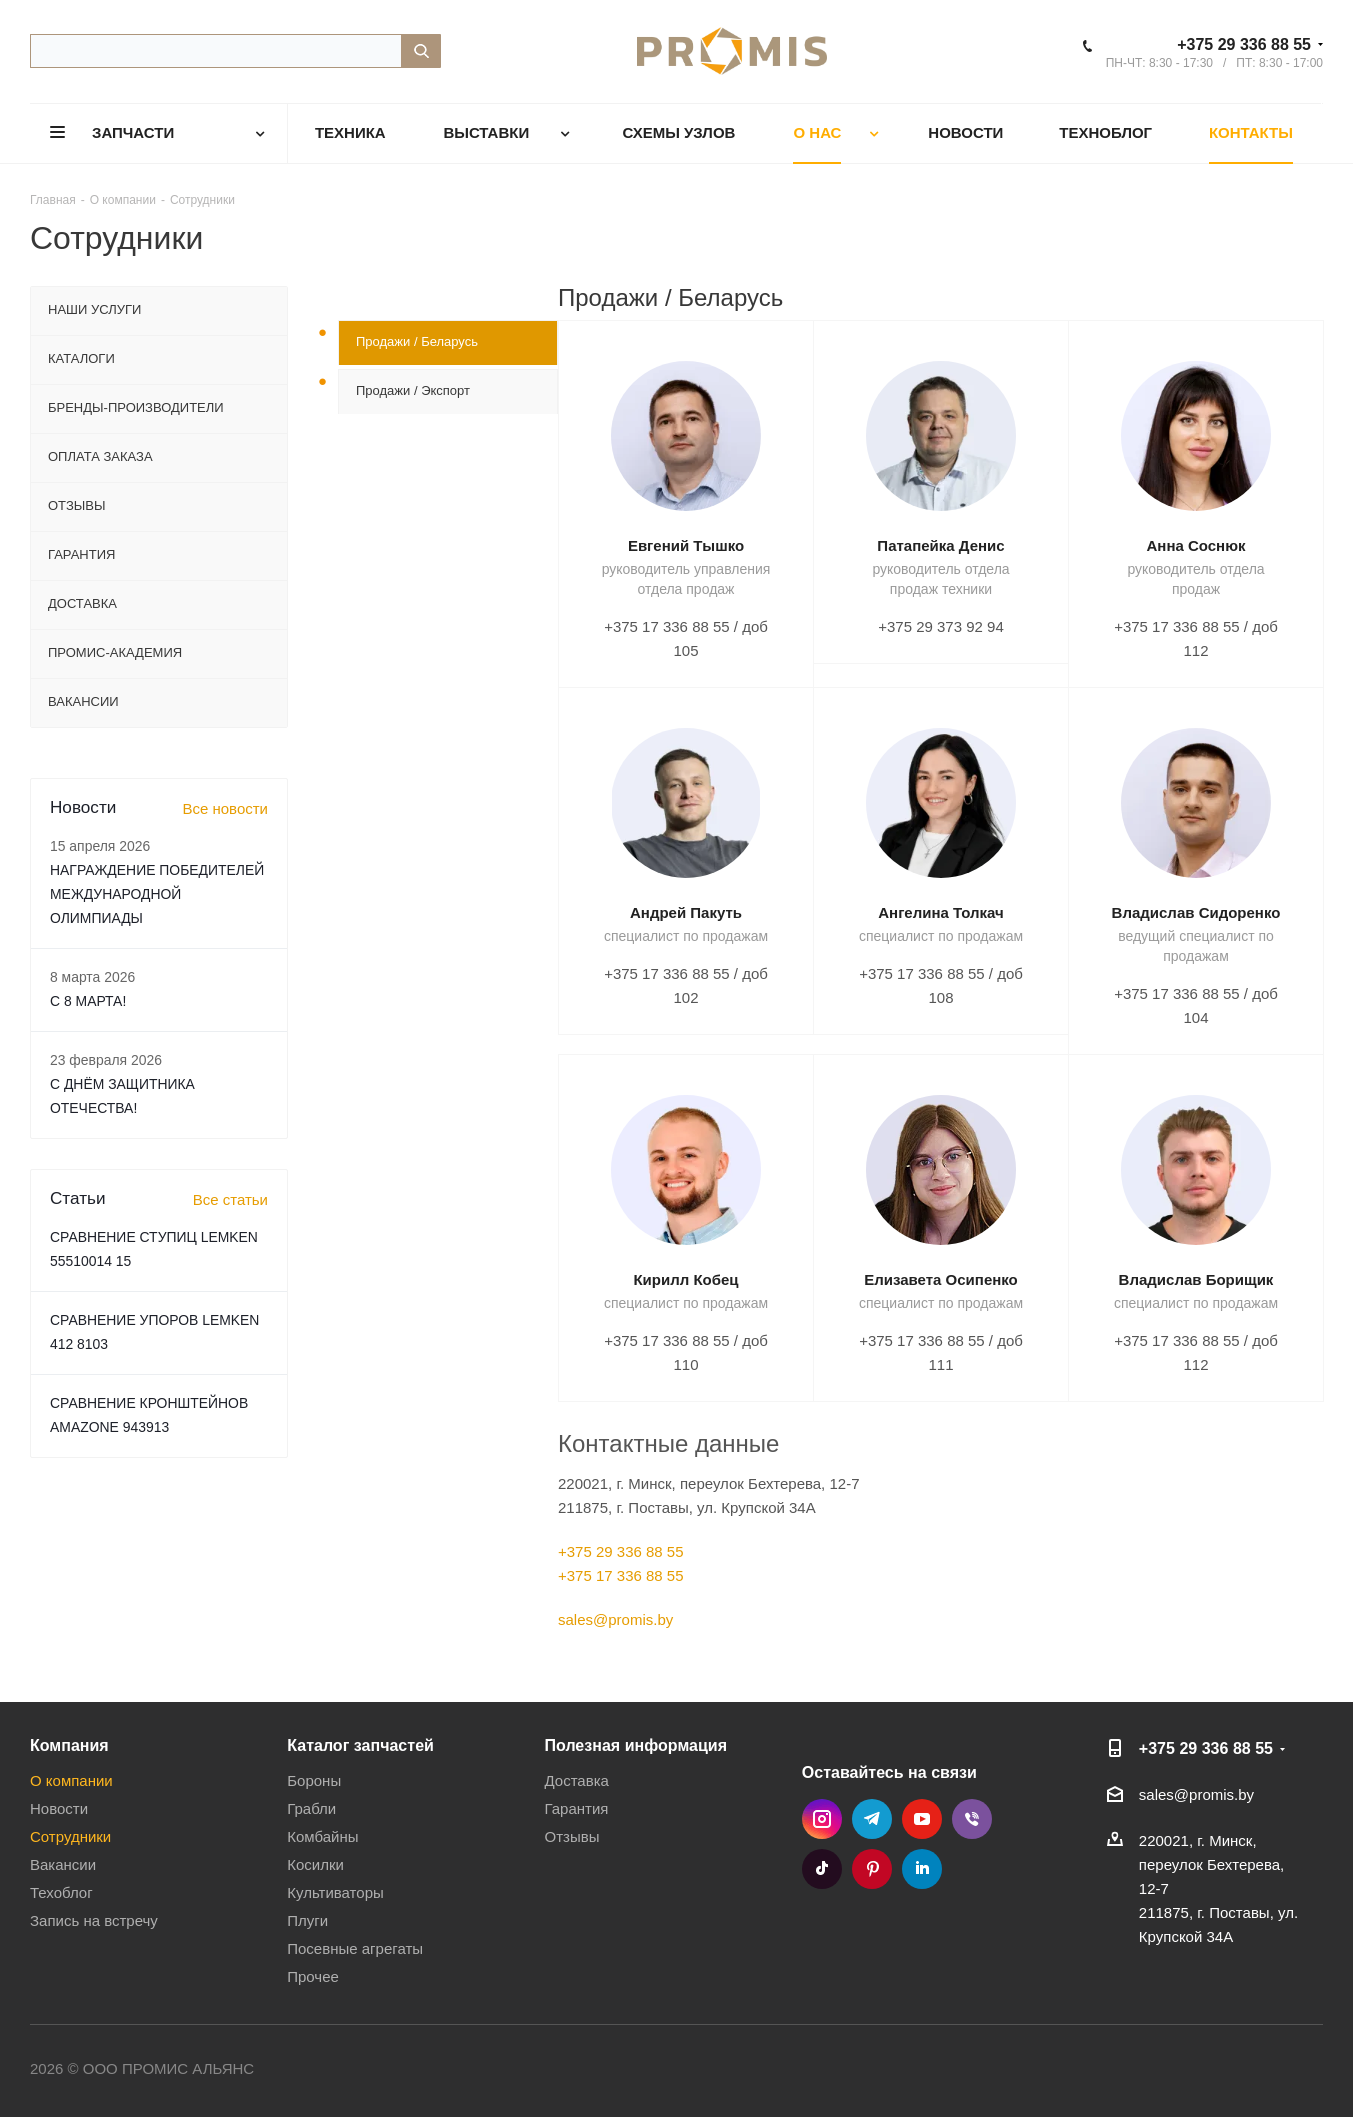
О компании (71, 1780)
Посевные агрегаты (355, 1948)
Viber (972, 1819)
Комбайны (322, 1836)
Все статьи (230, 1199)
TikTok (822, 1869)
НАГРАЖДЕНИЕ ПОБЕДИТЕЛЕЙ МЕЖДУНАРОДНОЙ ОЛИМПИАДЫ (157, 894)
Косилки (315, 1864)
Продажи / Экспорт (413, 390)
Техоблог (61, 1892)
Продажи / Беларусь (417, 341)
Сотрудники (70, 1836)
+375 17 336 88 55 (621, 1575)
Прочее (313, 1976)
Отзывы (571, 1836)
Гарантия (576, 1808)
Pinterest (872, 1869)
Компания (69, 1745)
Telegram (872, 1819)
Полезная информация (635, 1745)
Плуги (307, 1920)
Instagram (822, 1819)
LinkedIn (922, 1869)
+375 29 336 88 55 (1244, 44)
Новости (59, 1808)
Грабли (311, 1808)
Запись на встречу (94, 1920)
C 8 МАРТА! (88, 1001)
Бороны (314, 1780)
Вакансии (63, 1864)
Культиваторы (335, 1892)
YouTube (922, 1819)
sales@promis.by (615, 1619)
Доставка (576, 1780)
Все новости (225, 808)
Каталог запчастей (360, 1745)
